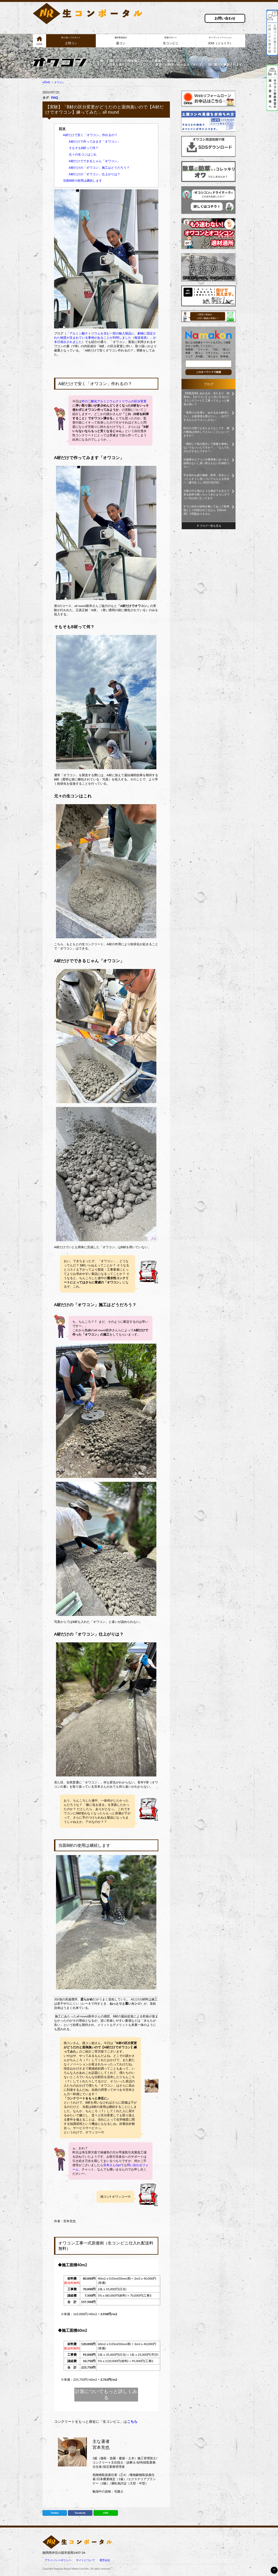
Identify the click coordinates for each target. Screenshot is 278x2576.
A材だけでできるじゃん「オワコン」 (94, 161)
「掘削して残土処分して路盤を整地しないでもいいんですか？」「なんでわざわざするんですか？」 (206, 447)
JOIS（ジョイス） (220, 40)
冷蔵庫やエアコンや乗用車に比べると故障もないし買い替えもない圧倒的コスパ (206, 463)
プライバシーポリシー (57, 2560)
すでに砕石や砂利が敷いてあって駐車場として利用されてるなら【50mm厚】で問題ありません (206, 510)
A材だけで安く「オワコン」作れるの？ (90, 135)
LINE (105, 2512)
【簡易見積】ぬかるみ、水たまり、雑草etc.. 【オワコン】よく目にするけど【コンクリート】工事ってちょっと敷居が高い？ (206, 398)
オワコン (59, 82)
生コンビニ (170, 40)
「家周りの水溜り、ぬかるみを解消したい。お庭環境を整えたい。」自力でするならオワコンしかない (206, 416)
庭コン (121, 40)
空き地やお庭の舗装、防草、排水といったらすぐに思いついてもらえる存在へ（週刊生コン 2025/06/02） (206, 478)
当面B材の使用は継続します (82, 180)
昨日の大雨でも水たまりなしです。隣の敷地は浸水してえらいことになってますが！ (206, 431)
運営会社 (104, 2560)
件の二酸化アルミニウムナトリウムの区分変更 (114, 401)
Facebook (80, 2512)
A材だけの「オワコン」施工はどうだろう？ (99, 167)
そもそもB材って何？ (83, 148)
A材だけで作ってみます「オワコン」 (94, 141)
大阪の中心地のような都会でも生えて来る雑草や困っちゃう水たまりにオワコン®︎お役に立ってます (206, 494)
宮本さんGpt (112, 2165)
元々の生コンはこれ (83, 154)
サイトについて (85, 2560)
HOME (39, 44)
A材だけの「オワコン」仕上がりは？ (94, 174)
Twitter (55, 2512)
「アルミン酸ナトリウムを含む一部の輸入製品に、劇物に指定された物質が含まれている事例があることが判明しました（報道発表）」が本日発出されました (105, 337)
